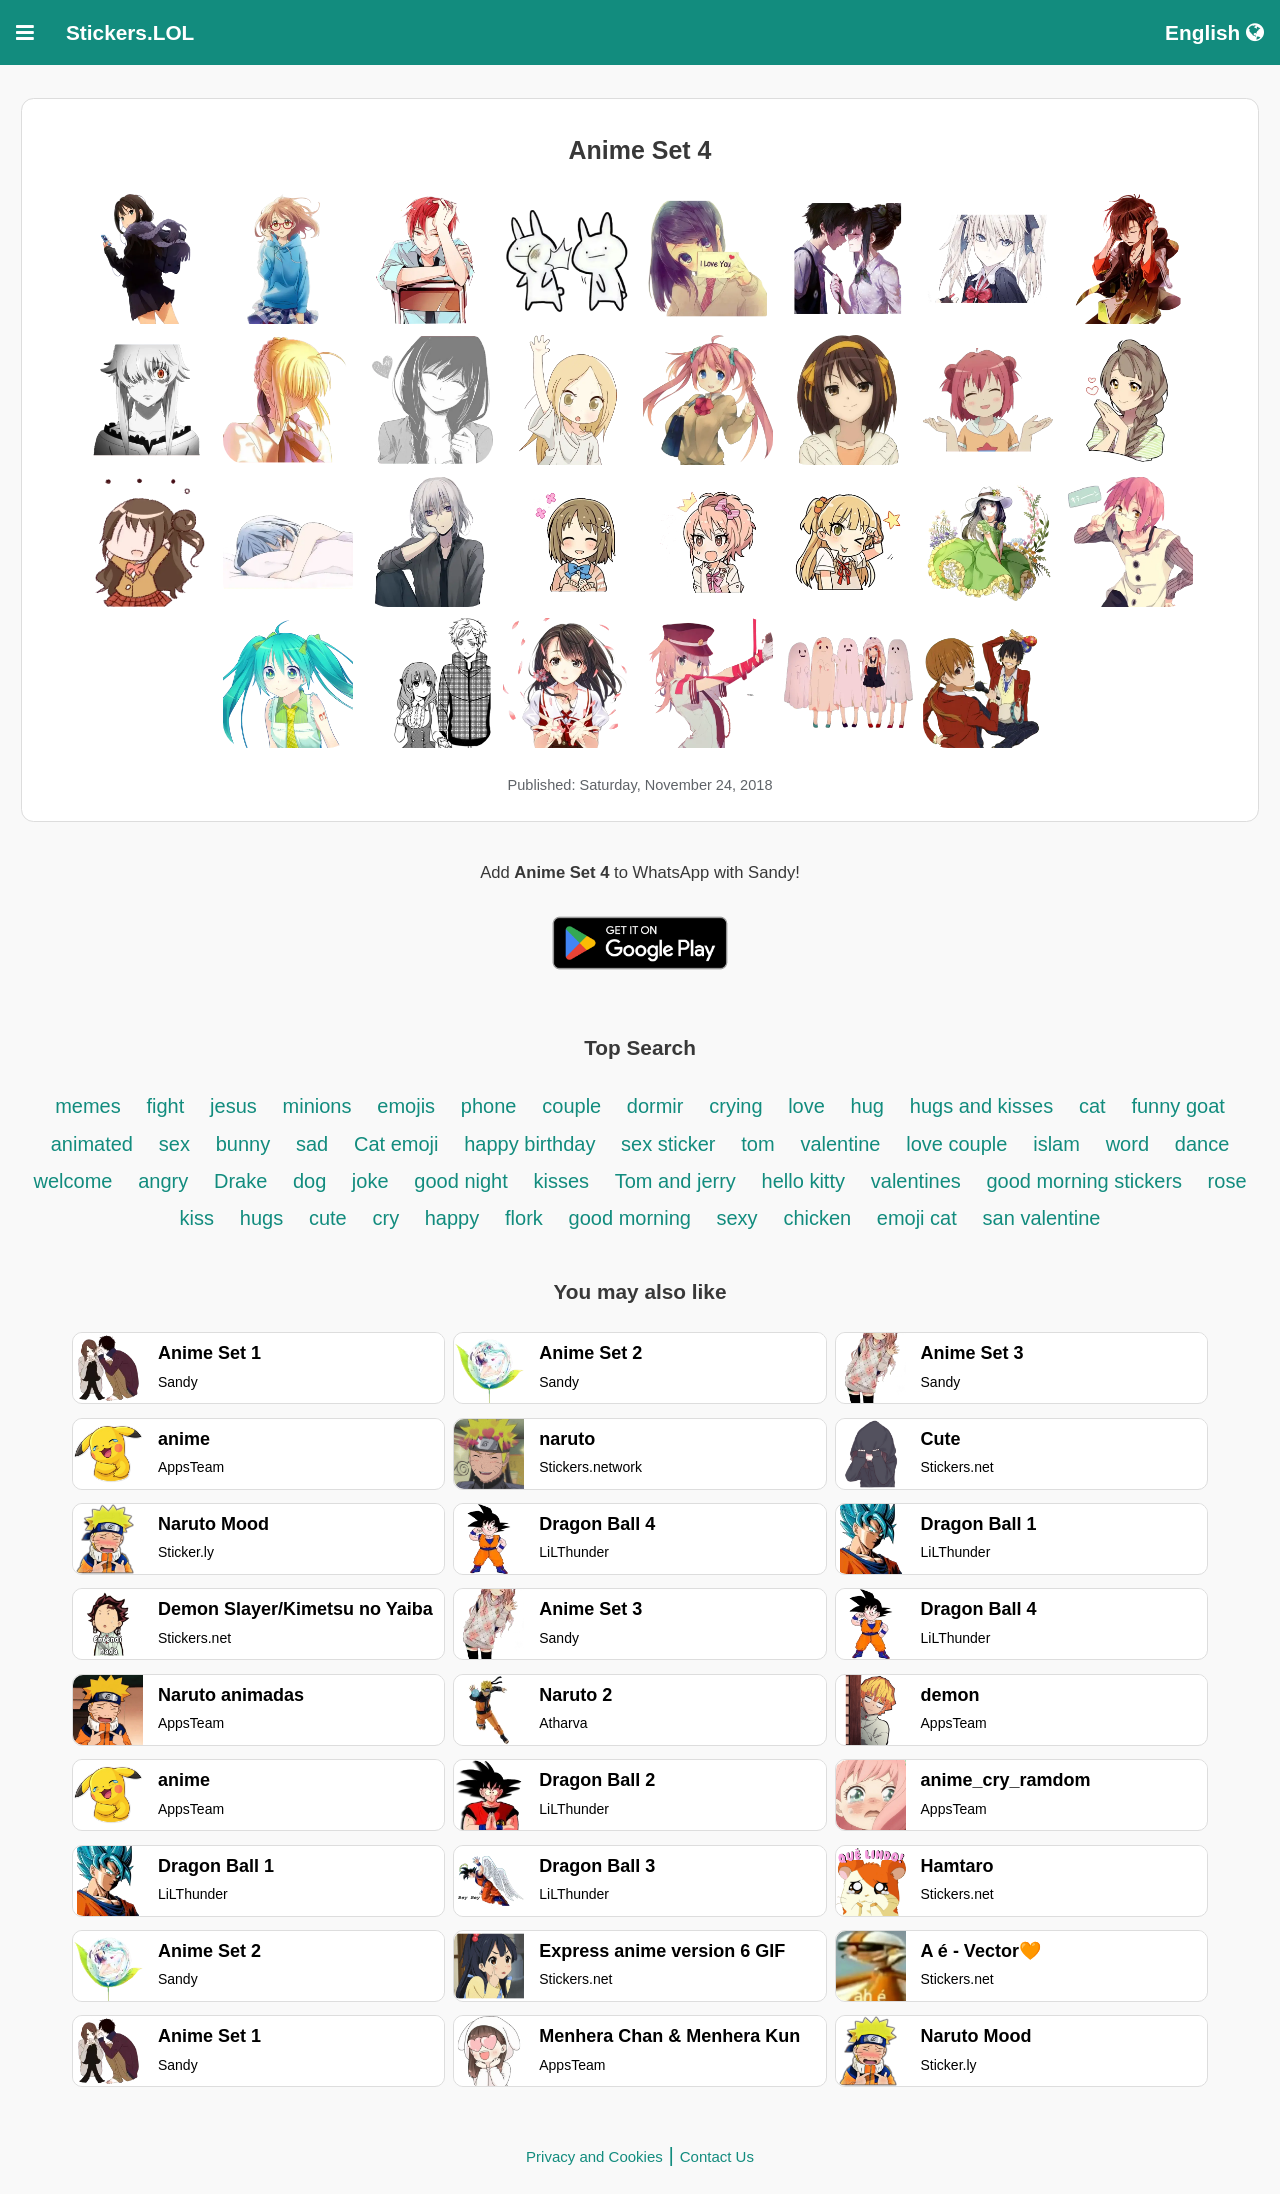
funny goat (1177, 1106)
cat (1092, 1106)
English (1214, 32)
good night (460, 1181)
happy (452, 1218)
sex (174, 1144)
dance (1202, 1144)
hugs (261, 1218)
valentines (919, 1181)
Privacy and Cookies (594, 2156)
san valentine (1042, 1218)
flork (524, 1218)
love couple (956, 1144)
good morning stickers (1086, 1181)
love (806, 1106)
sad (312, 1144)
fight (166, 1106)
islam (1056, 1144)
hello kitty (803, 1181)
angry (163, 1181)
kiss (197, 1218)
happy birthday (532, 1144)
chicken (819, 1218)
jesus (233, 1106)
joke (370, 1181)
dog (312, 1181)
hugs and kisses (981, 1106)
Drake (243, 1181)
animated (92, 1144)
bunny (243, 1144)
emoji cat (917, 1218)
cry (389, 1218)
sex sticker (668, 1144)
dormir (655, 1106)
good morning (633, 1218)
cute (328, 1218)
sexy (736, 1218)
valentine (840, 1144)
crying (738, 1106)
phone (489, 1106)
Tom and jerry (675, 1181)
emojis (406, 1106)
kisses (564, 1181)
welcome (73, 1181)
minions (317, 1106)
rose (1227, 1181)
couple (574, 1106)
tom (757, 1144)
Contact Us (717, 2156)
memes (88, 1106)
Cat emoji (396, 1144)
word (1127, 1144)
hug (867, 1106)
